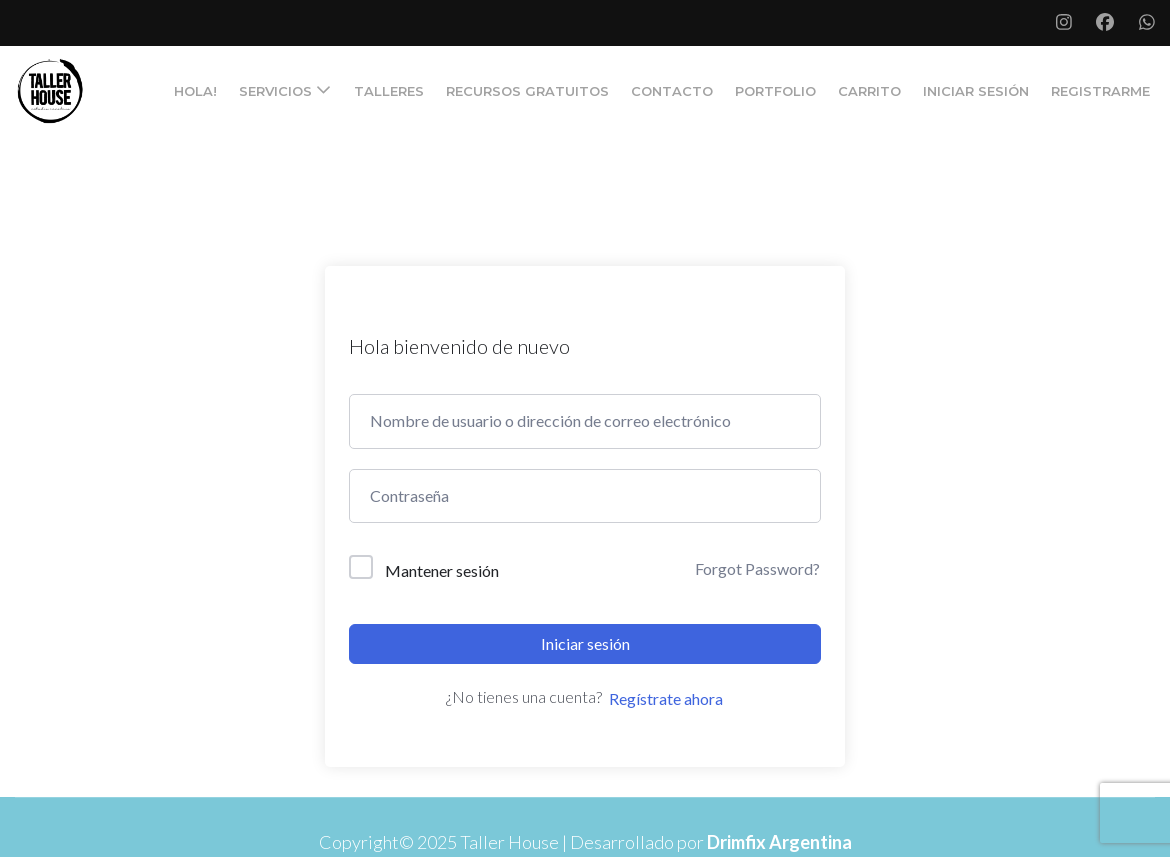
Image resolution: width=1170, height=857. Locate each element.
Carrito (869, 91)
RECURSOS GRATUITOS (527, 91)
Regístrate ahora (666, 698)
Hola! (195, 91)
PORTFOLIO (775, 91)
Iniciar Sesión (976, 91)
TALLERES (389, 91)
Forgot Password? (757, 568)
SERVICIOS (275, 91)
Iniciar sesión (585, 643)
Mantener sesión (442, 570)
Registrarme (1100, 91)
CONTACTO (672, 91)
